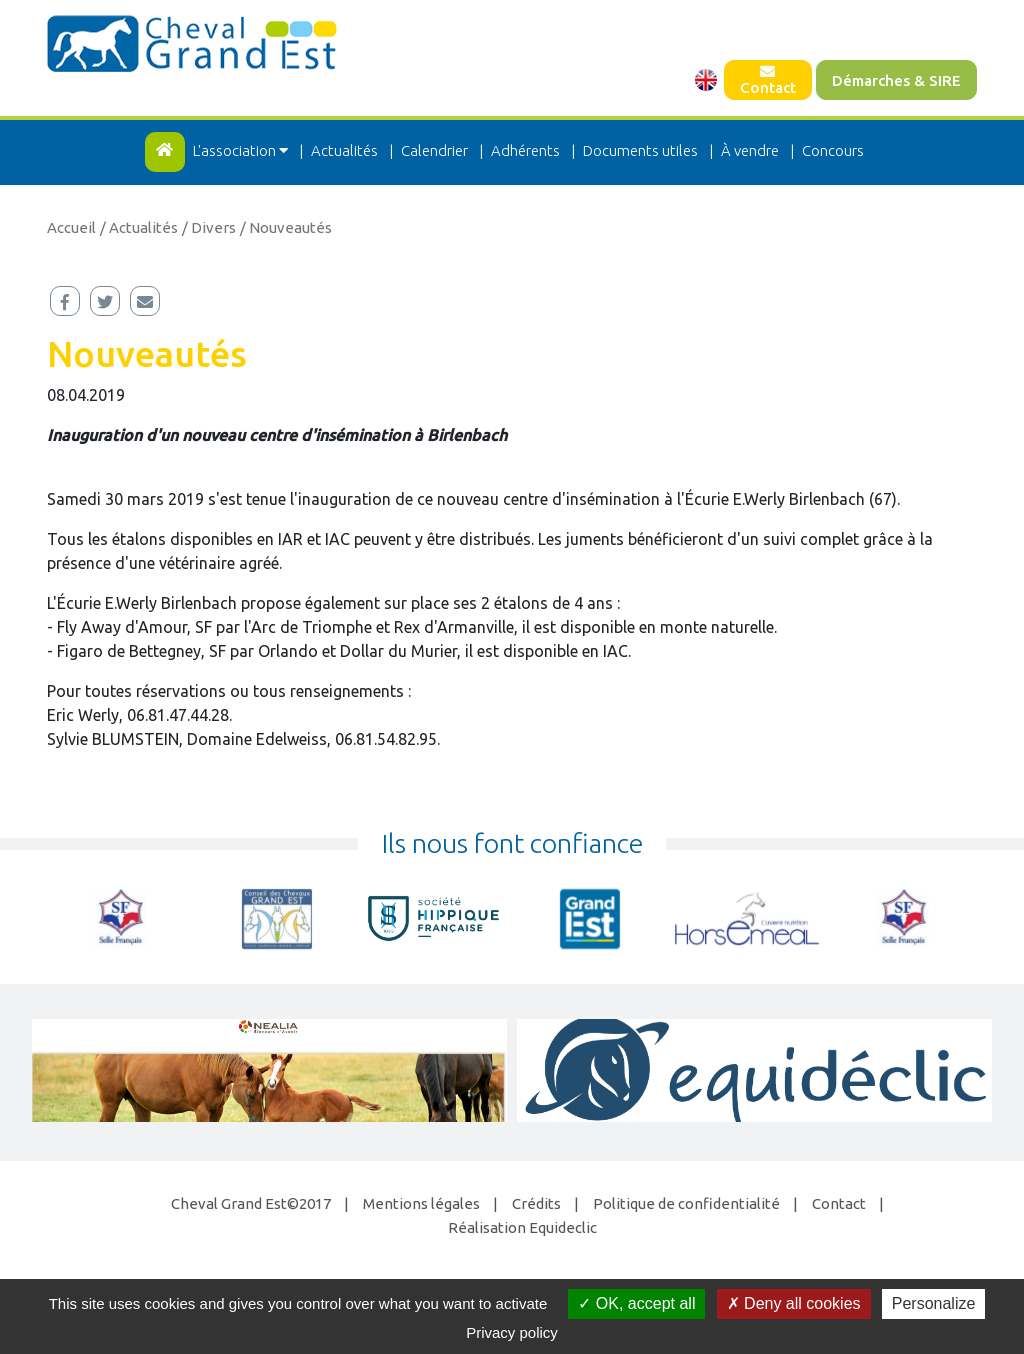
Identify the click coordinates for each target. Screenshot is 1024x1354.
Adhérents (525, 150)
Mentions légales (421, 1203)
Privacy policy (512, 1332)
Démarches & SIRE (896, 80)
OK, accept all (636, 1303)
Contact (768, 80)
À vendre (750, 150)
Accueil (71, 227)
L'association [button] (242, 150)
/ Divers (209, 227)
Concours (833, 150)
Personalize (934, 1303)
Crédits (536, 1203)
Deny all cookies (794, 1303)
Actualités (344, 150)
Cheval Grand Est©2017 (251, 1203)
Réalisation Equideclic (522, 1227)
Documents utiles (640, 150)
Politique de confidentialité (686, 1203)
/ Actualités (139, 227)
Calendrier (434, 150)
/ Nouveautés (286, 227)
